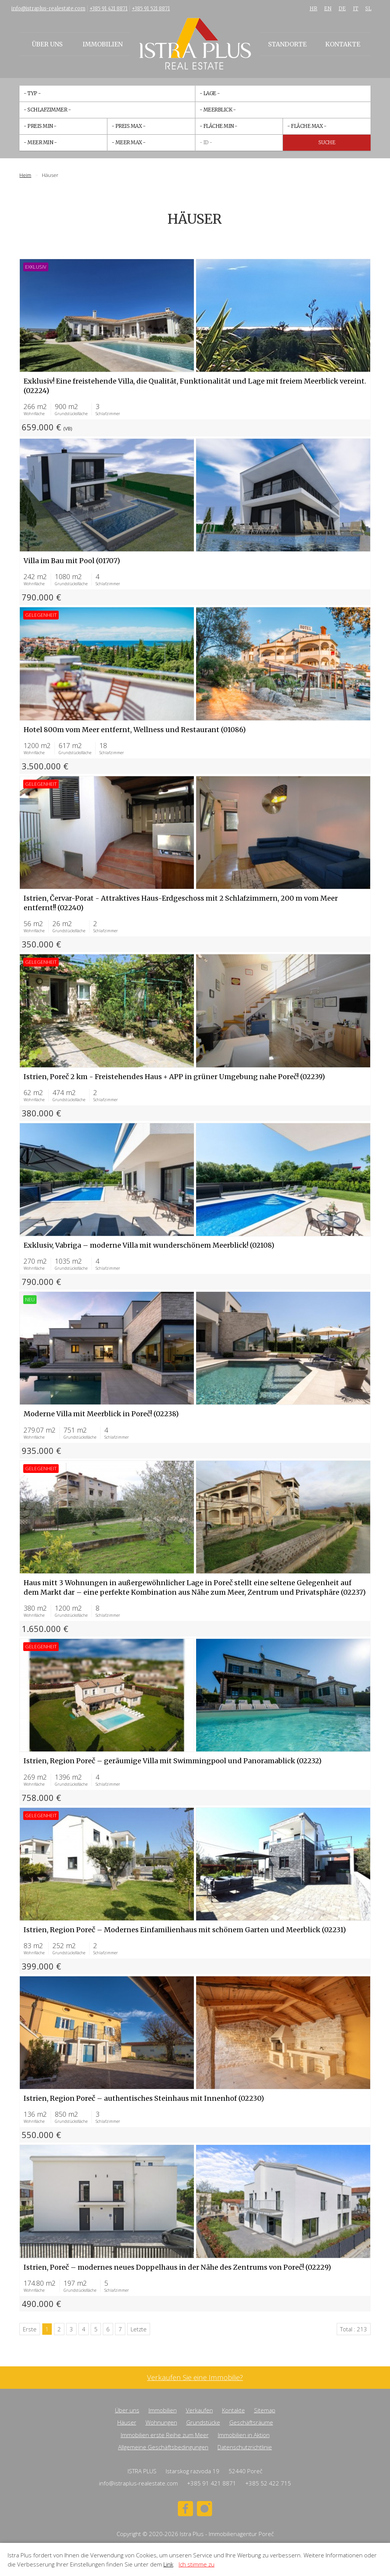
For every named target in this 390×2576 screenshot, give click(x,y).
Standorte (287, 44)
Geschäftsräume (251, 2422)
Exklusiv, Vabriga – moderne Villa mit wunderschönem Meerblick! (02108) (149, 1245)
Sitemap (264, 2410)
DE (342, 8)
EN (327, 8)
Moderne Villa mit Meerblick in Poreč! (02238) (101, 1413)
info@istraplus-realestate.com (48, 8)
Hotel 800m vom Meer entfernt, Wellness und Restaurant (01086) (135, 729)
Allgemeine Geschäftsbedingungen (163, 2447)
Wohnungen (161, 2422)
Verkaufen (199, 2410)
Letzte (139, 2329)
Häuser (126, 2422)
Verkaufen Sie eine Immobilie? (195, 2377)
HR (313, 8)
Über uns (47, 44)
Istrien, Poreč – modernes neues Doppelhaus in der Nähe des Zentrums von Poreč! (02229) (177, 2267)
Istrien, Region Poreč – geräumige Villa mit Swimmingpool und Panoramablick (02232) (172, 1760)
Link (168, 2564)
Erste (30, 2329)
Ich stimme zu (196, 2564)
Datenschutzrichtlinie (244, 2447)
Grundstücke (203, 2422)
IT (355, 8)
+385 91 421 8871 (109, 8)
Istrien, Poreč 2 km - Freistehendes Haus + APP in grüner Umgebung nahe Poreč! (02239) (174, 1076)
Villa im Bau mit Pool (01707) (72, 560)
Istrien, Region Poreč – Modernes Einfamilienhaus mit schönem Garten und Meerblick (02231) (185, 1929)
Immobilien (103, 44)
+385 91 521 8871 (151, 8)
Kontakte (342, 44)
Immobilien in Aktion (244, 2435)
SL (368, 8)
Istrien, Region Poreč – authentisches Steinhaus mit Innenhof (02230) (144, 2098)
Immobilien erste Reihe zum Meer (165, 2435)
